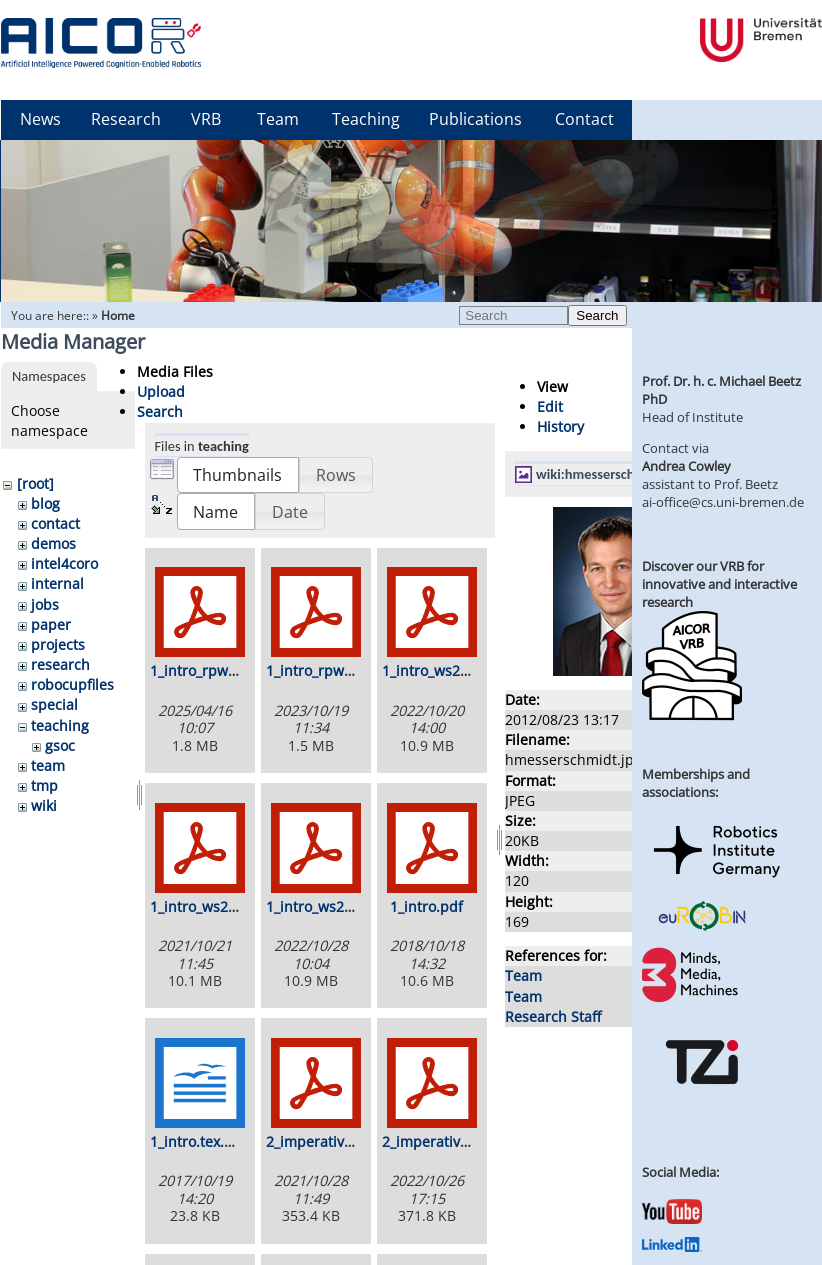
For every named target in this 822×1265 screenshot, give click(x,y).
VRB (206, 119)
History (560, 426)
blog (45, 503)
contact (55, 523)
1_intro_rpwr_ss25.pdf (223, 670)
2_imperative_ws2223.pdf (466, 1141)
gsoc (60, 745)
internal (57, 583)
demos (53, 543)
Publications (475, 119)
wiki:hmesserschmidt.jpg (610, 474)
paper (51, 624)
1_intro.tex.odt (198, 1141)
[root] (35, 483)
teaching (60, 725)
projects (58, 644)
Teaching (366, 119)
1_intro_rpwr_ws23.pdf (341, 670)
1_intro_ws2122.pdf (214, 906)
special (54, 704)
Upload (161, 391)
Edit (550, 406)
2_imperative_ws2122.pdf (350, 1141)
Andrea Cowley (686, 466)
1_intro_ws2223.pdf (330, 906)
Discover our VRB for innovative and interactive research (719, 584)
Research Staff (553, 1016)
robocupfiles (72, 684)
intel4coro (64, 563)
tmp (44, 785)
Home (118, 315)
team (48, 765)
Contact (584, 119)
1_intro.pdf (426, 906)
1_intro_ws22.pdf (438, 670)
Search (597, 315)
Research (126, 119)
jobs (45, 604)
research (60, 664)
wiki (44, 805)
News (40, 119)
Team (278, 119)
